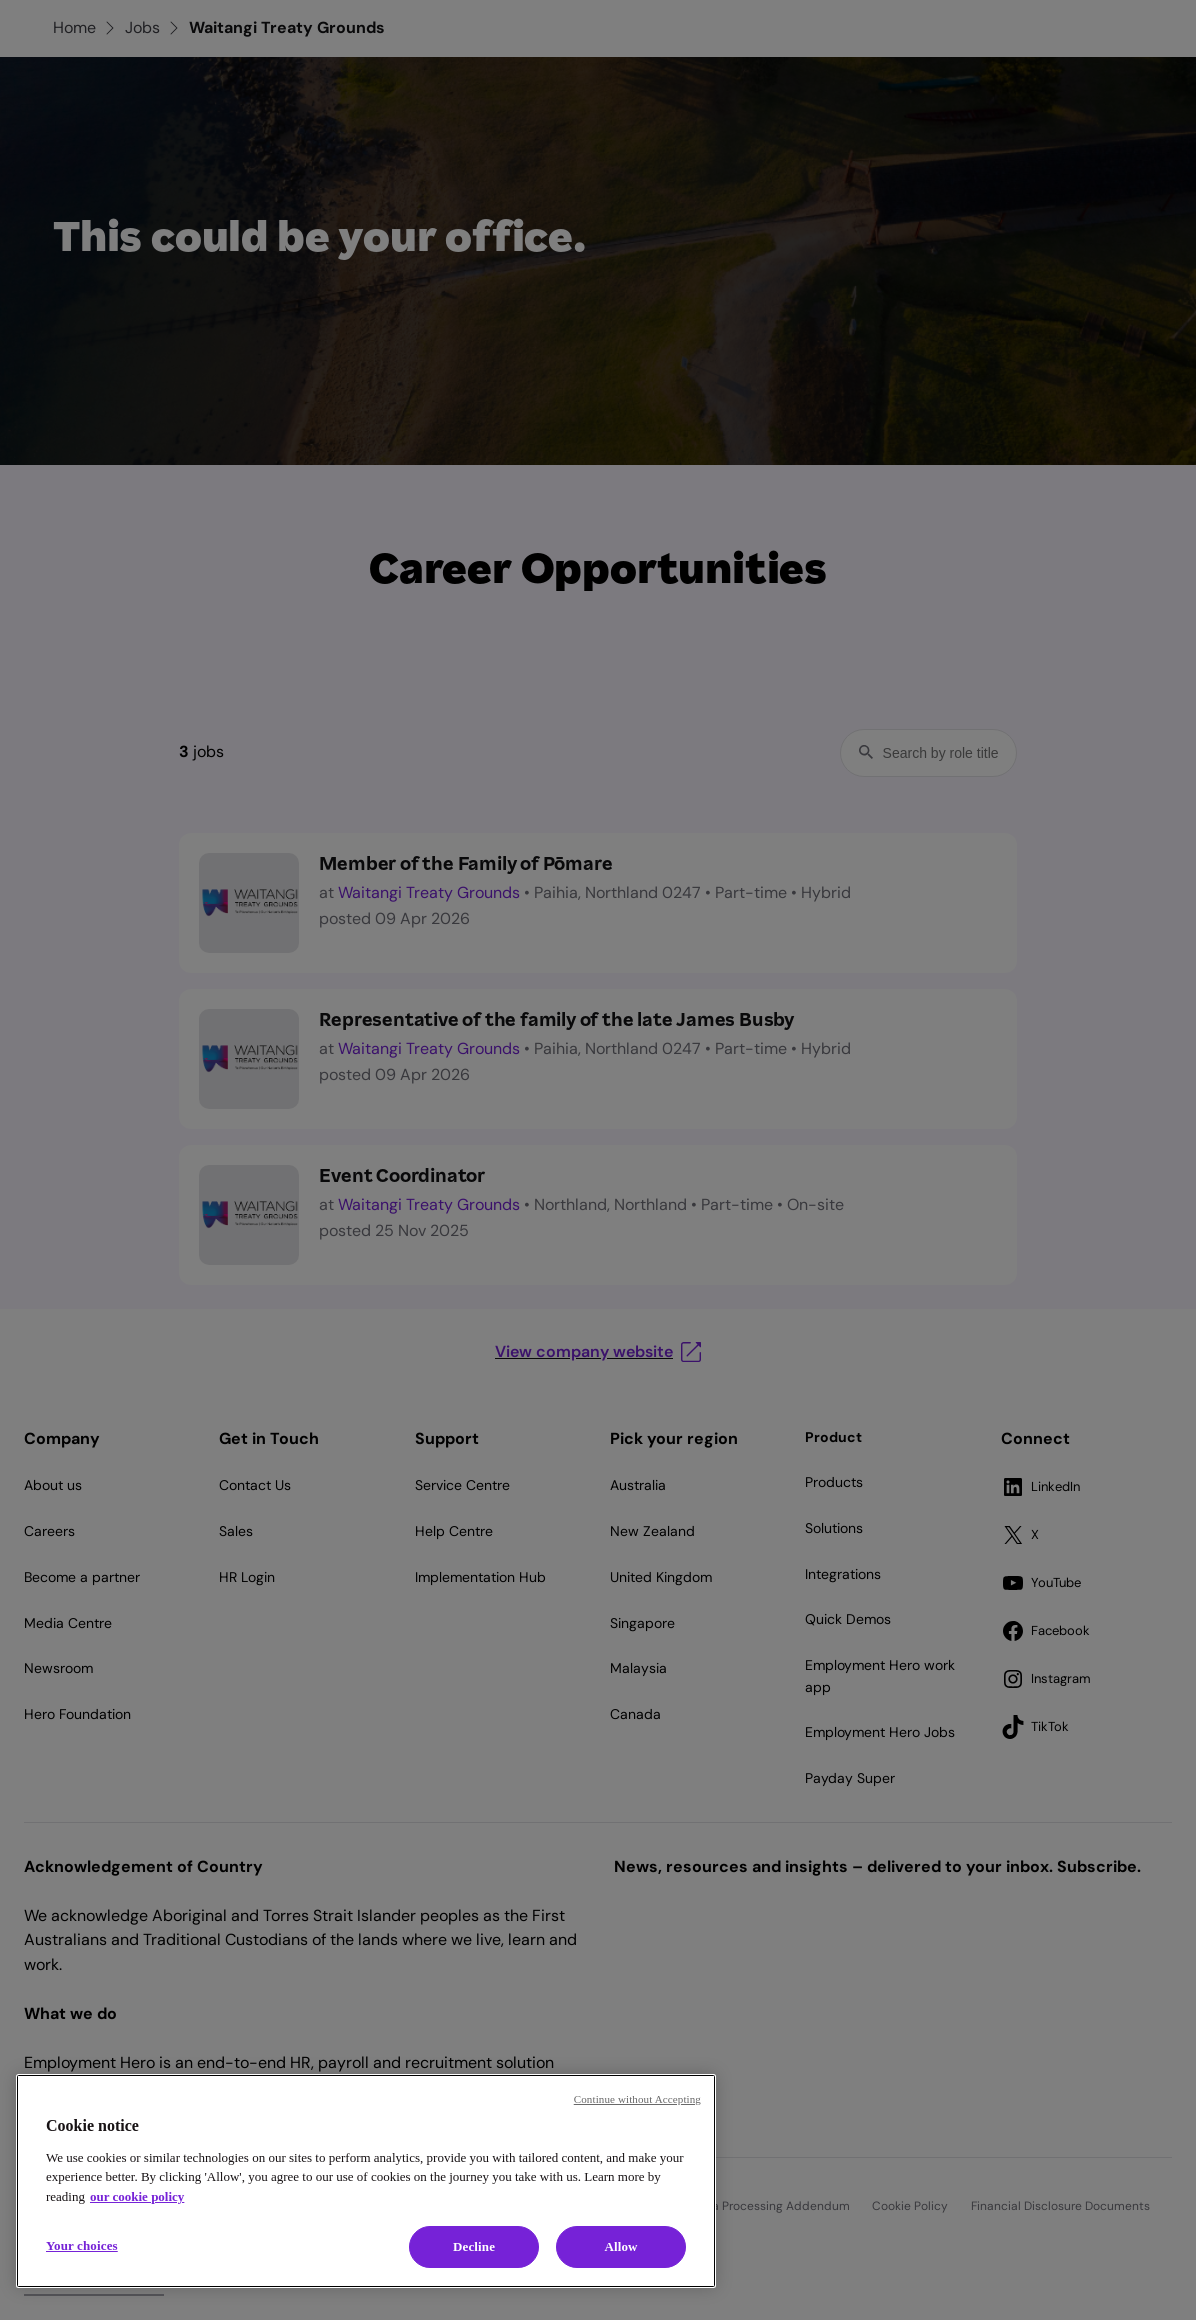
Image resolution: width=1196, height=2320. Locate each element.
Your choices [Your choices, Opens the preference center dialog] (82, 2245)
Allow (620, 2246)
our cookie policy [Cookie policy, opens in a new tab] (137, 2196)
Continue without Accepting (637, 2099)
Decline (474, 2246)
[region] (366, 2181)
